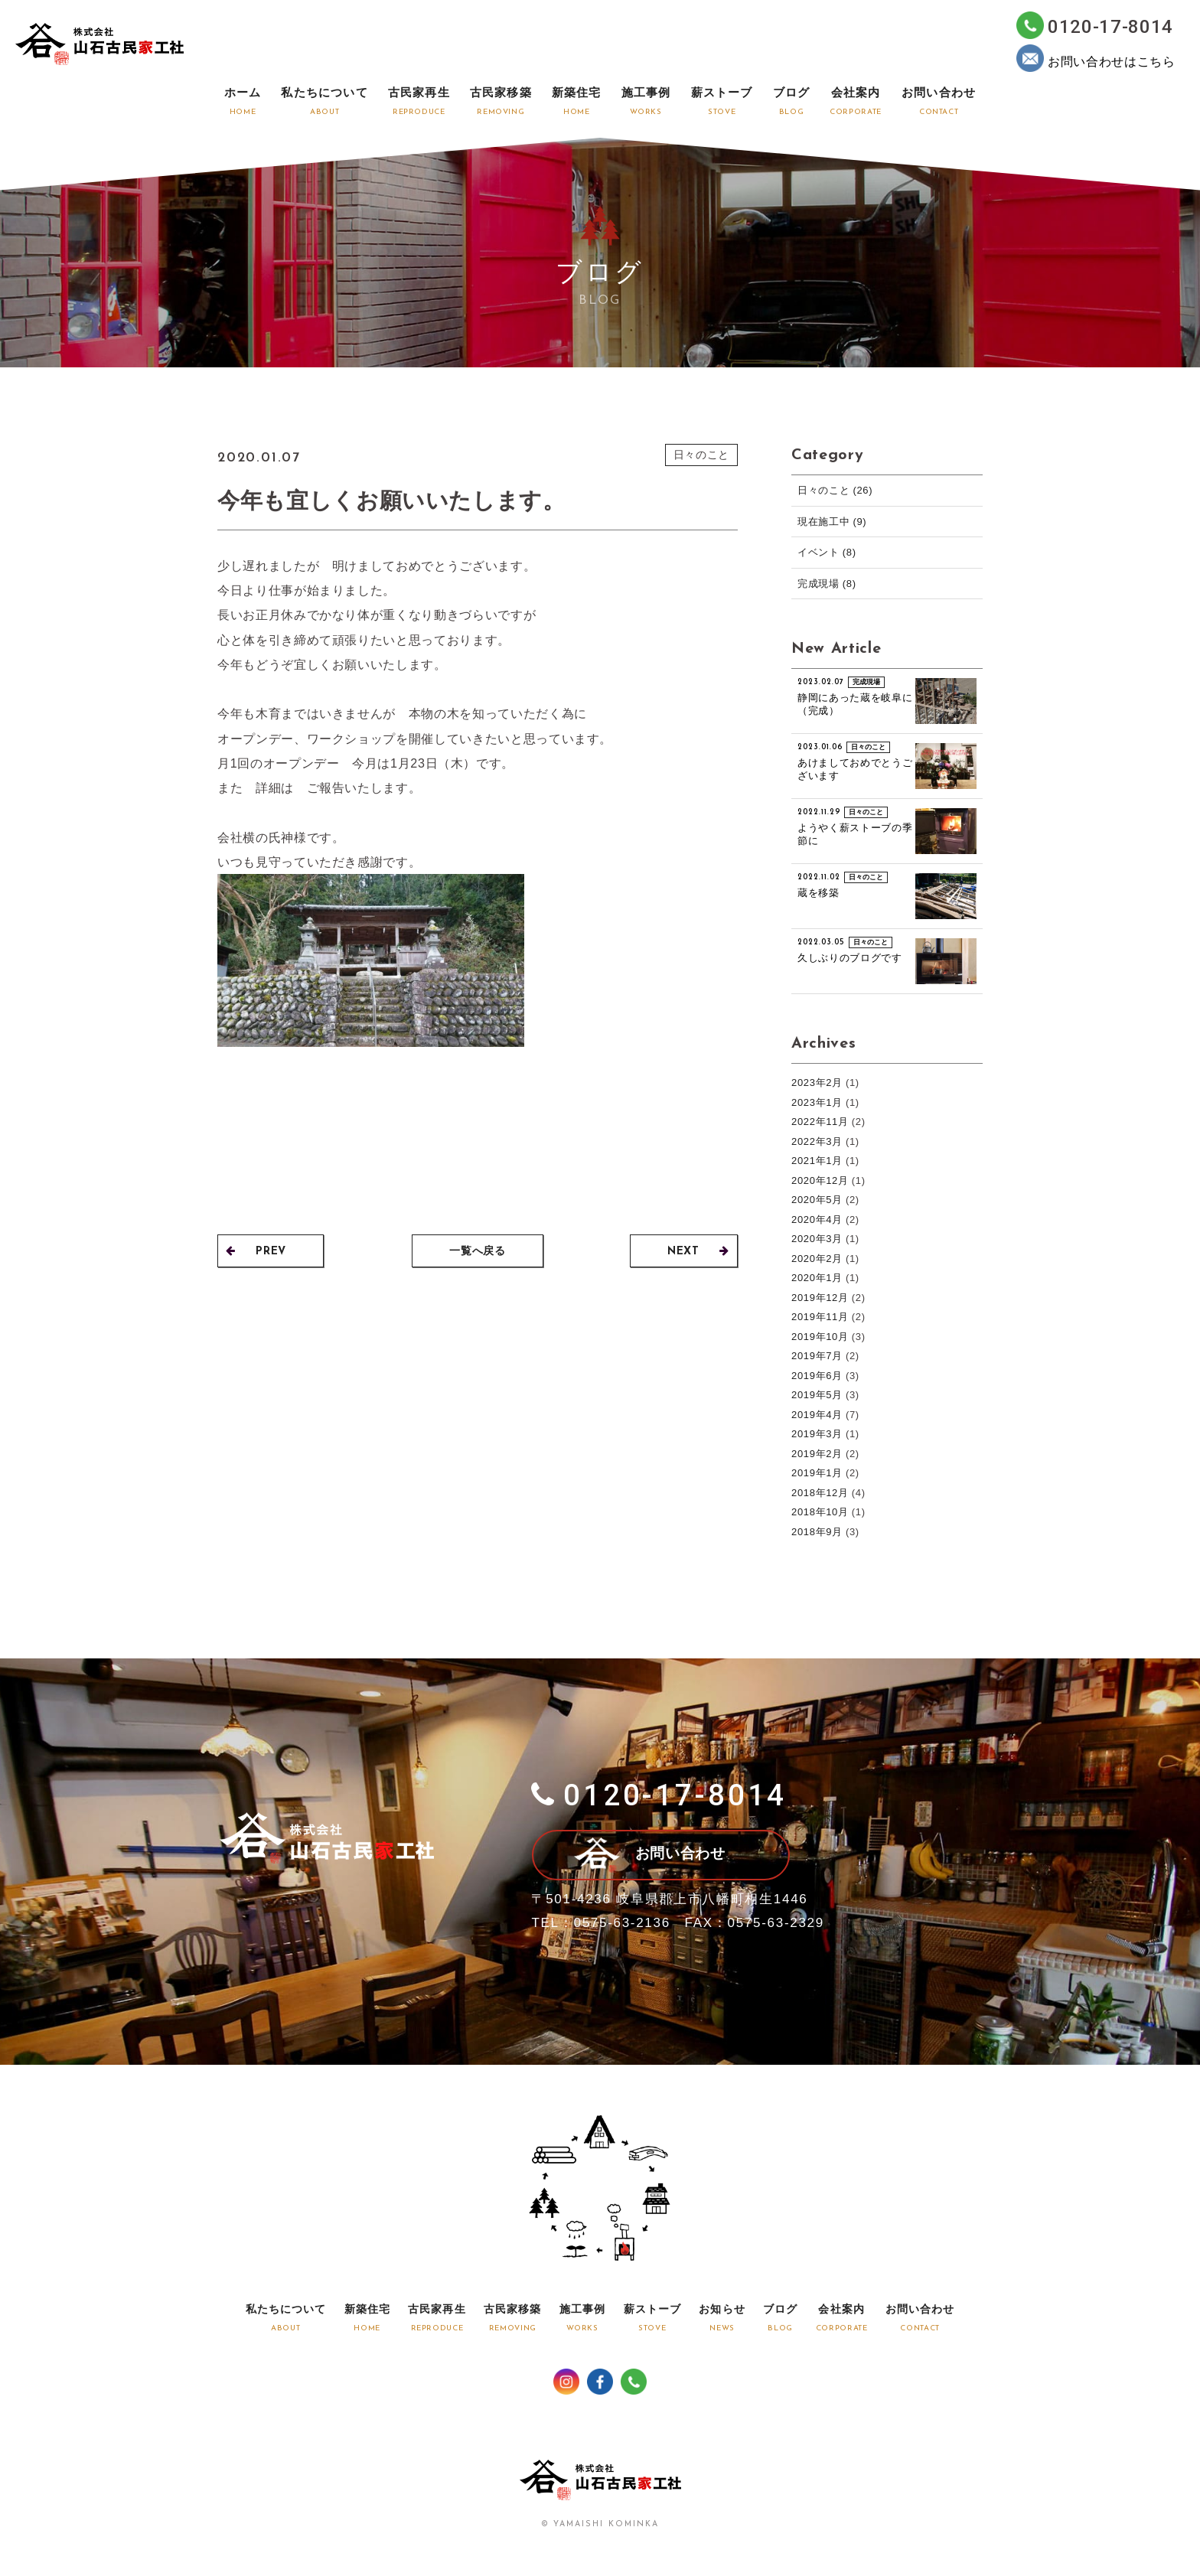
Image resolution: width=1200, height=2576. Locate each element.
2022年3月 (817, 1141)
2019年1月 (817, 1473)
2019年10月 (820, 1336)
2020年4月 (817, 1219)
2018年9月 (817, 1531)
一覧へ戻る (477, 1252)
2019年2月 (817, 1453)
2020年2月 (817, 1258)
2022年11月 (820, 1121)
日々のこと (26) (834, 490)
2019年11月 (820, 1316)
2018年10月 (820, 1512)
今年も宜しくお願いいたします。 (397, 500)
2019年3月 (817, 1434)
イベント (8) (826, 552)
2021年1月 (817, 1160)
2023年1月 (817, 1102)
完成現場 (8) (826, 583)
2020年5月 (817, 1199)
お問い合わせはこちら (1096, 58)
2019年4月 (817, 1414)
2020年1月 (817, 1277)
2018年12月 (820, 1492)
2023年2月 (817, 1082)
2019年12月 (820, 1297)
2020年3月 (817, 1238)
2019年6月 (817, 1375)
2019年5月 (817, 1394)
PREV (256, 1252)
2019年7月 (817, 1355)
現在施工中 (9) (831, 521)
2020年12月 (820, 1180)
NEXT (698, 1252)
